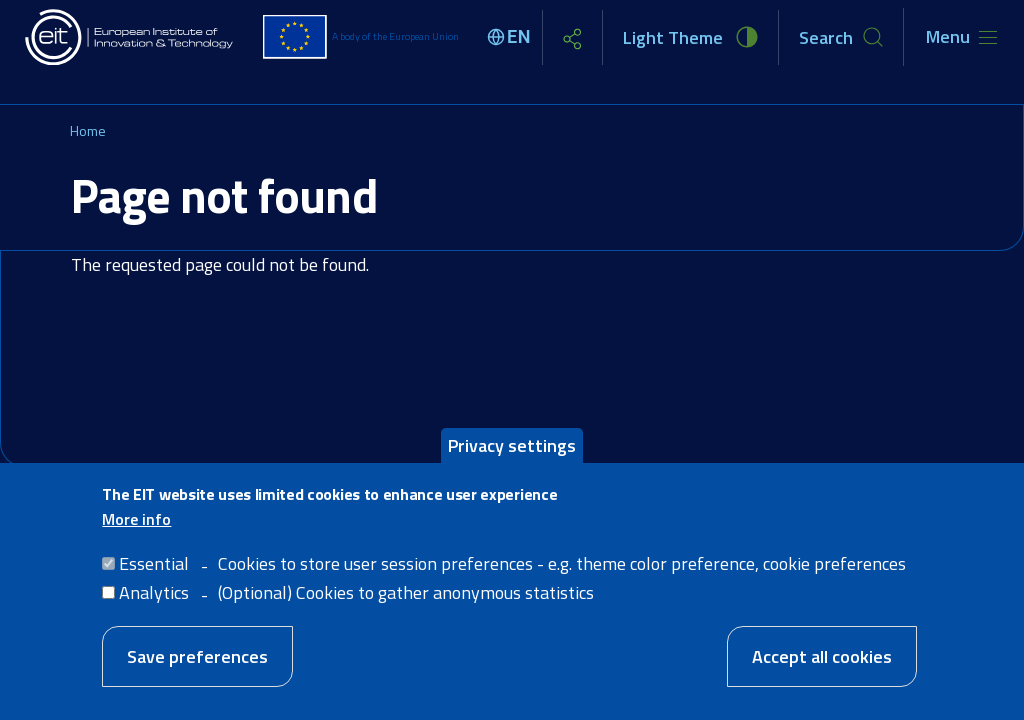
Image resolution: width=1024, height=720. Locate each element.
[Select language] (512, 37)
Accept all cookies (822, 657)
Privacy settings (512, 446)
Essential (154, 564)
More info (136, 520)
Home (88, 130)
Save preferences (197, 657)
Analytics (154, 593)
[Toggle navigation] (961, 37)
